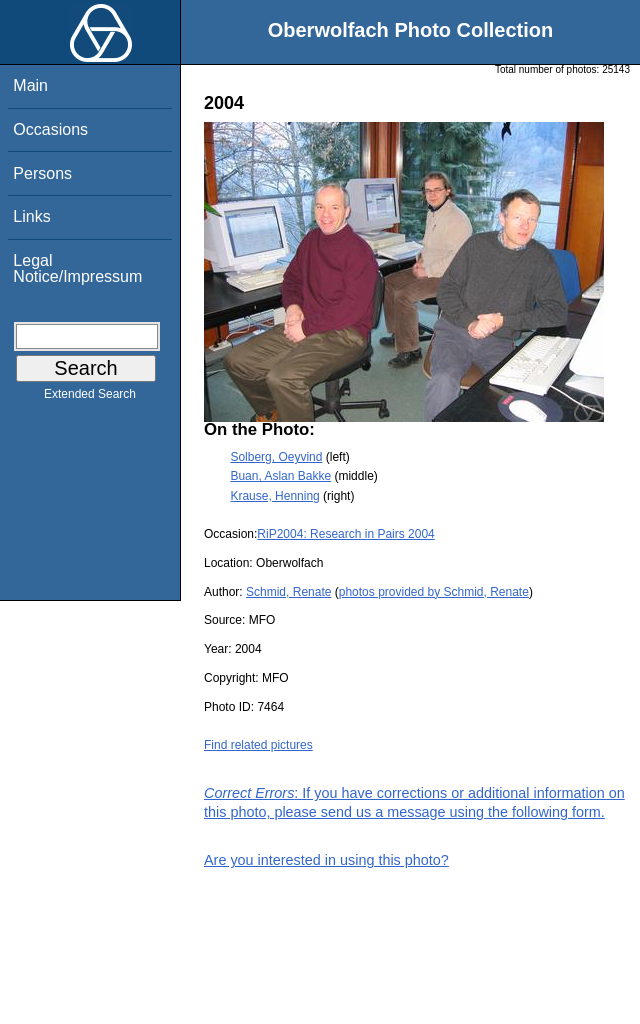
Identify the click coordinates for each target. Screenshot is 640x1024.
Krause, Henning (274, 496)
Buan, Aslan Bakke (280, 476)
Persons (42, 173)
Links (31, 216)
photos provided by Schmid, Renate (434, 592)
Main (30, 85)
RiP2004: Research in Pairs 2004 (345, 534)
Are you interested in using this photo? (326, 860)
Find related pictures (258, 745)
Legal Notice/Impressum (77, 268)
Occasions (50, 129)
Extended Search (90, 398)
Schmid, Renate (288, 592)
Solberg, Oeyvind (276, 457)
